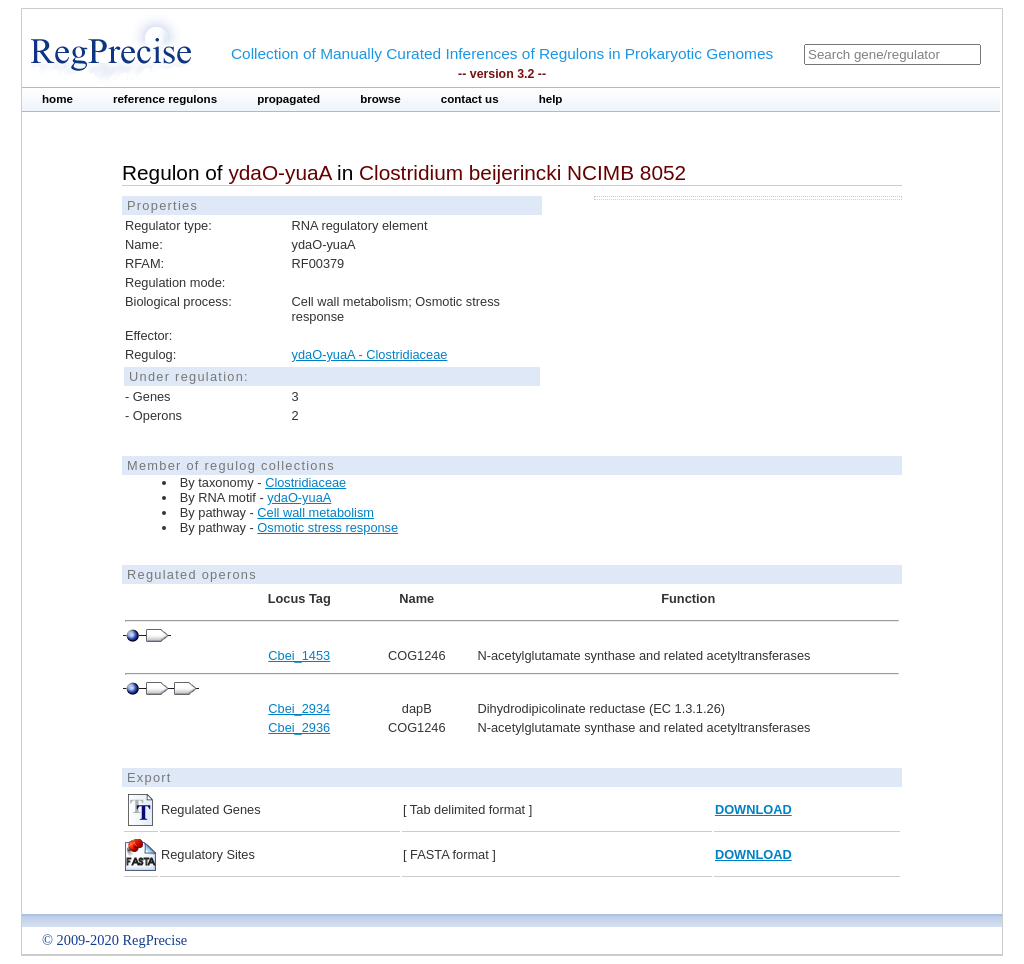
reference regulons (165, 99)
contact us (470, 99)
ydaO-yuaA (299, 497)
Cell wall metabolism (315, 512)
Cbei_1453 (299, 655)
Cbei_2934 (299, 708)
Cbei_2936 (299, 727)
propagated (288, 99)
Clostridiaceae (305, 482)
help (551, 99)
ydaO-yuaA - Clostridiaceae (370, 354)
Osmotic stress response (327, 527)
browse (380, 99)
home (57, 99)
